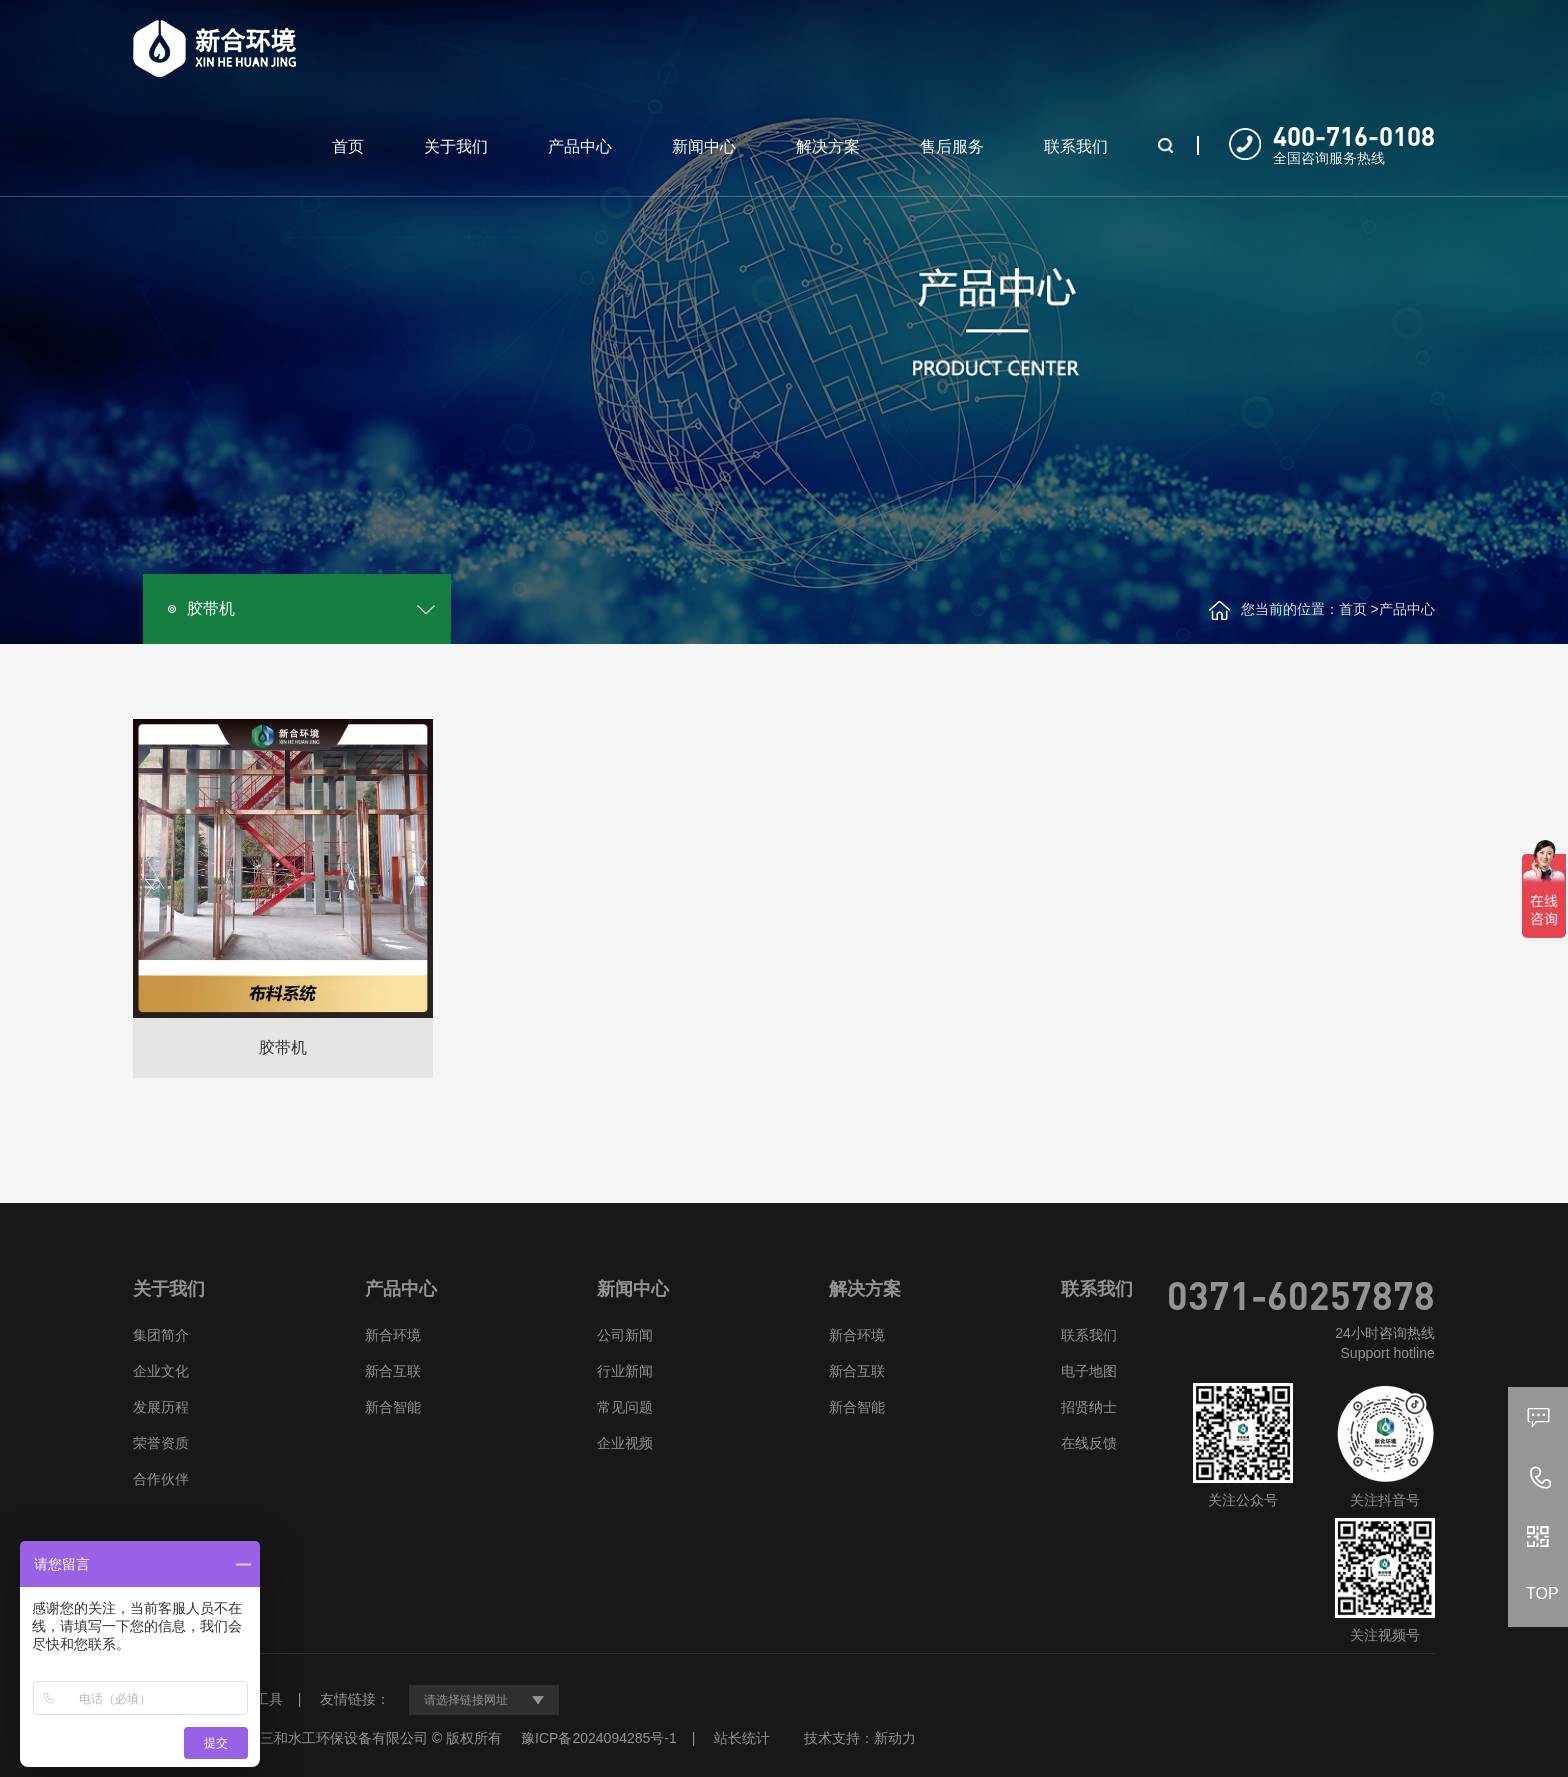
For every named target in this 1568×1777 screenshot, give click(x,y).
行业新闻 (625, 1371)
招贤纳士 (1089, 1407)
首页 (348, 146)
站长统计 (742, 1738)
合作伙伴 (161, 1479)
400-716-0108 (1354, 135)
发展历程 (161, 1407)
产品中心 (580, 146)
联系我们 (1076, 146)
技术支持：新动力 (860, 1738)
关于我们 (456, 146)
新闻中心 (704, 146)
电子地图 (1089, 1371)
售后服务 (952, 146)
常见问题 (625, 1407)
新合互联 (393, 1371)
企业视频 (625, 1443)
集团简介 (161, 1335)
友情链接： (355, 1699)
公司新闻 (625, 1335)
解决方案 (828, 146)
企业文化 (161, 1371)
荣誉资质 (161, 1443)
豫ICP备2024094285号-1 (599, 1738)
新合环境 (393, 1335)
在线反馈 (1089, 1443)
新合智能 (393, 1407)
